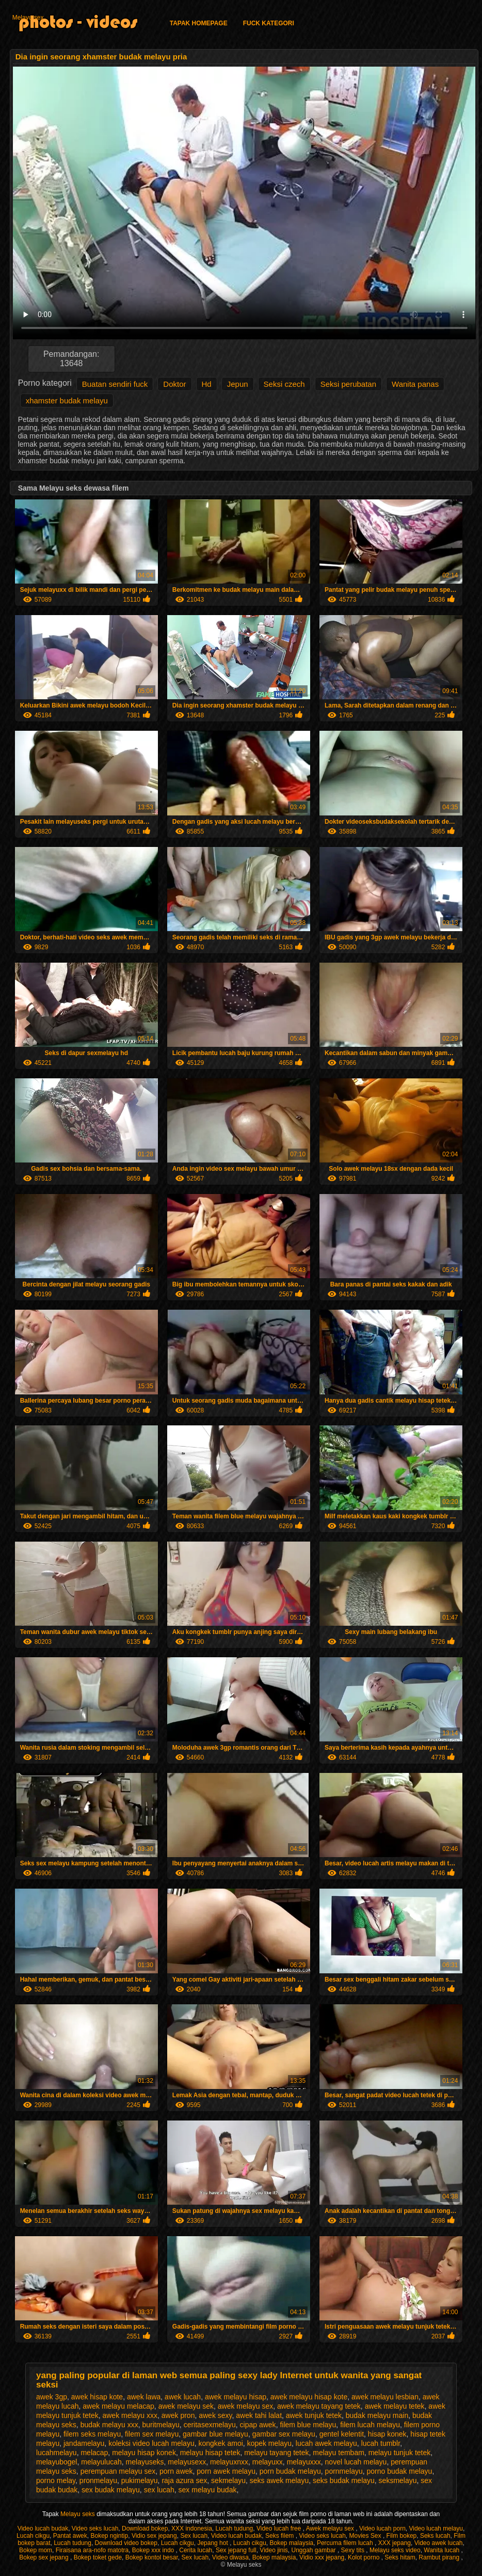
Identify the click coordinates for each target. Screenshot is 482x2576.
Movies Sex (366, 2535)
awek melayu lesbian (385, 2397)
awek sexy (215, 2415)
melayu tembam (338, 2452)
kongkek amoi (220, 2443)
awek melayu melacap (118, 2406)
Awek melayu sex (331, 2528)
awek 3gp (51, 2397)
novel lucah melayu (356, 2462)
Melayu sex (28, 17)
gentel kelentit (341, 2434)
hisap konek (387, 2434)
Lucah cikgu (33, 2535)
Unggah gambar (315, 2550)
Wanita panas (415, 384)
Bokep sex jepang (44, 2557)
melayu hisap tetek (210, 2452)
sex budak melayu (111, 2490)
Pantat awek (70, 2535)
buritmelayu (160, 2425)
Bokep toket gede (98, 2557)
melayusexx (187, 2462)
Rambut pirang (440, 2557)
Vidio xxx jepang (321, 2557)
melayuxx (267, 2462)
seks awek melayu (279, 2480)
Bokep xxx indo (154, 2550)
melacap (94, 2452)
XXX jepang (394, 2543)
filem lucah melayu (370, 2425)
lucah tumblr (380, 2443)
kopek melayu (269, 2443)
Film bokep (402, 2535)
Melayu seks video (395, 2550)
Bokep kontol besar (151, 2557)
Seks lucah (435, 2535)
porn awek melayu (226, 2471)
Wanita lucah (442, 2550)
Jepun (237, 384)
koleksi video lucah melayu (151, 2443)
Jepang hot (213, 2543)
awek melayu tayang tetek (319, 2406)
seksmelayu (398, 2480)
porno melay (55, 2480)
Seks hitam (399, 2557)
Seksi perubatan (348, 384)
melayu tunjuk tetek (399, 2452)
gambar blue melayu (215, 2434)
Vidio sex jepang (154, 2535)
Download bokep (145, 2528)
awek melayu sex (245, 2406)
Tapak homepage (199, 23)
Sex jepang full (236, 2550)
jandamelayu (83, 2443)
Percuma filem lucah (346, 2543)
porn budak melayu (290, 2471)
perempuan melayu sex (118, 2471)
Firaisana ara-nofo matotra (92, 2550)
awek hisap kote (97, 2397)
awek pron (178, 2415)
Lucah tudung (234, 2528)
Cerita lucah (195, 2550)
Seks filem (280, 2535)
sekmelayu (228, 2480)
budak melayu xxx (109, 2425)
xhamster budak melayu (67, 400)
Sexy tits (353, 2550)
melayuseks (145, 2462)
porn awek (176, 2471)
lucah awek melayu (326, 2443)
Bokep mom (35, 2550)
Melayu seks (78, 2514)
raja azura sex (184, 2480)
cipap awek (258, 2425)
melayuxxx (304, 2462)
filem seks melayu (92, 2434)
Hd (207, 384)
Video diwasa (230, 2557)
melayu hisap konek (144, 2452)
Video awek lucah (438, 2543)
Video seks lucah (95, 2528)
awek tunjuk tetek (314, 2415)
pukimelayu (139, 2480)
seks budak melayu (344, 2480)
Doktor (174, 384)
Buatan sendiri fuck (115, 384)
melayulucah (101, 2462)
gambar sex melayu (283, 2434)
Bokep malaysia (292, 2543)
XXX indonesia (191, 2528)
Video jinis (273, 2550)
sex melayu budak (208, 2490)
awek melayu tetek (395, 2406)
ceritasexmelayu (210, 2425)
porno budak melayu (399, 2471)
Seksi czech (284, 384)
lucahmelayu (56, 2452)
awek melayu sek (186, 2406)
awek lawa (143, 2397)
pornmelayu (344, 2471)
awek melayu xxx (129, 2415)
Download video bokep (126, 2543)
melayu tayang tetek (276, 2452)
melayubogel (56, 2462)
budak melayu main (377, 2415)
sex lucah (159, 2490)
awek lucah (183, 2397)
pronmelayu (98, 2480)
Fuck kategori (268, 23)
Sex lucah (193, 2535)
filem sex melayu (152, 2434)
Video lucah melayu (436, 2528)
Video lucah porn (382, 2528)
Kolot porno (364, 2557)
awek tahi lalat (259, 2415)
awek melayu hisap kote (308, 2397)
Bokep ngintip (109, 2535)
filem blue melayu (308, 2425)
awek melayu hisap (235, 2397)
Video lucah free (279, 2528)
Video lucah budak (43, 2528)
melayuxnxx (229, 2462)
